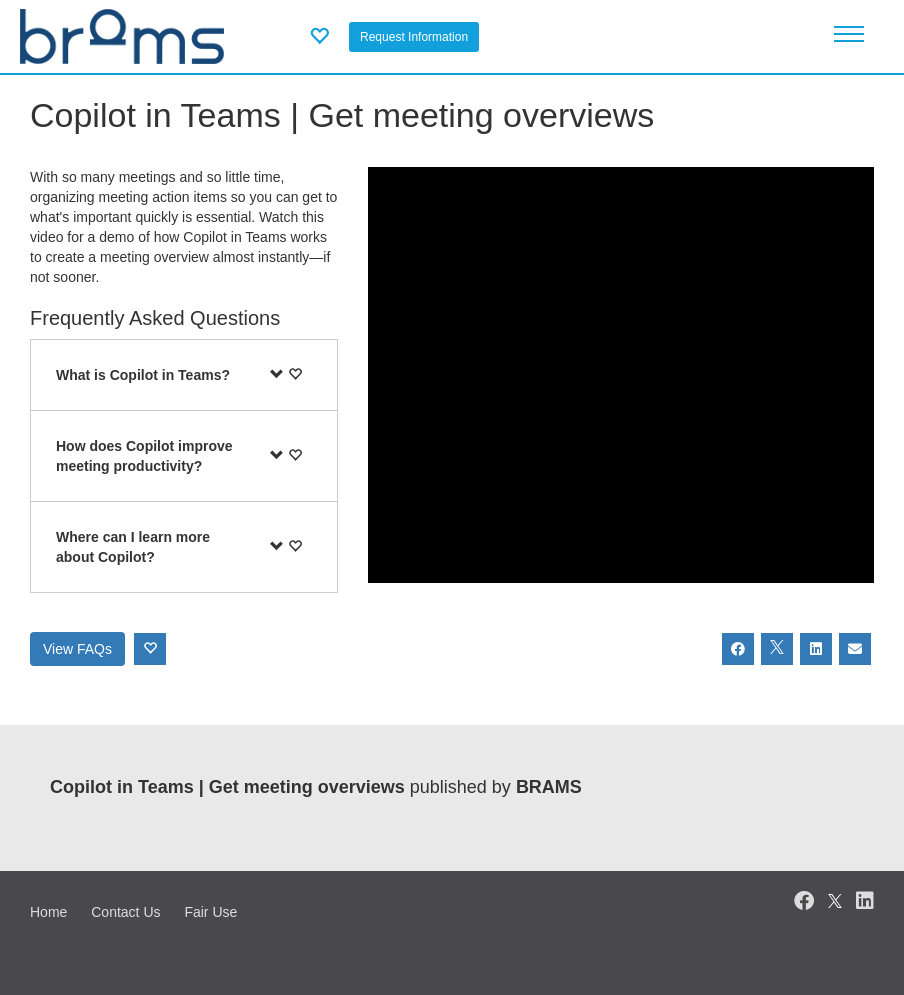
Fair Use (210, 912)
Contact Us (125, 912)
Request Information (414, 37)
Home (48, 912)
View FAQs (77, 649)
